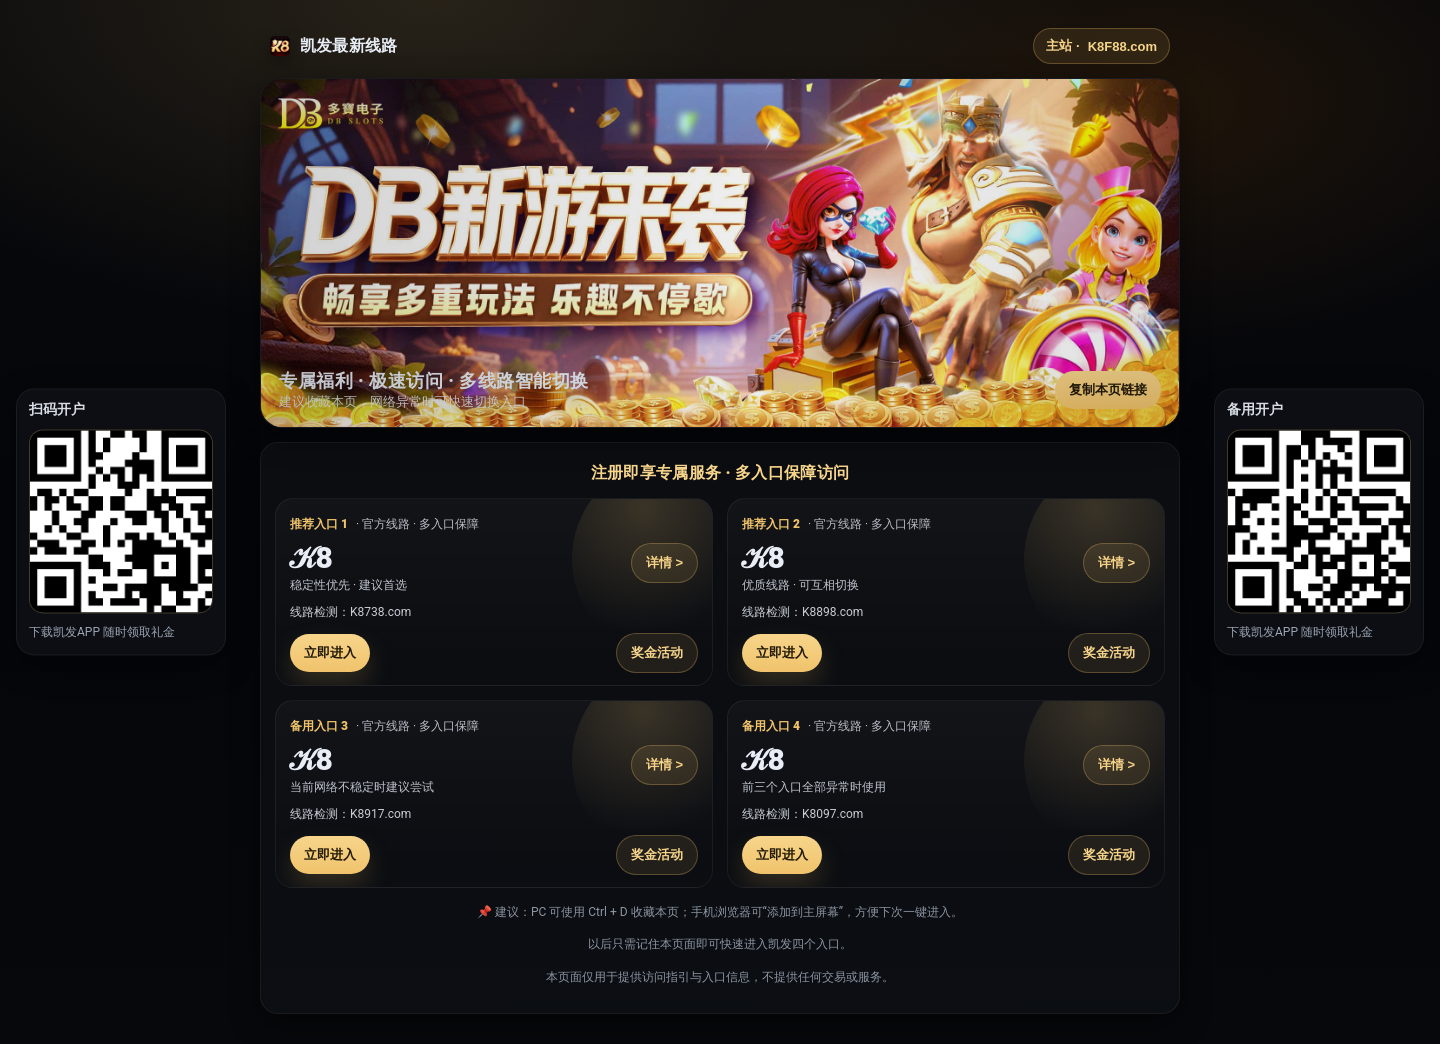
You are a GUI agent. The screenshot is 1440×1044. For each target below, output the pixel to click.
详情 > (664, 562)
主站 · (1101, 46)
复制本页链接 (1108, 389)
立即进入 (330, 652)
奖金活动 (657, 652)
